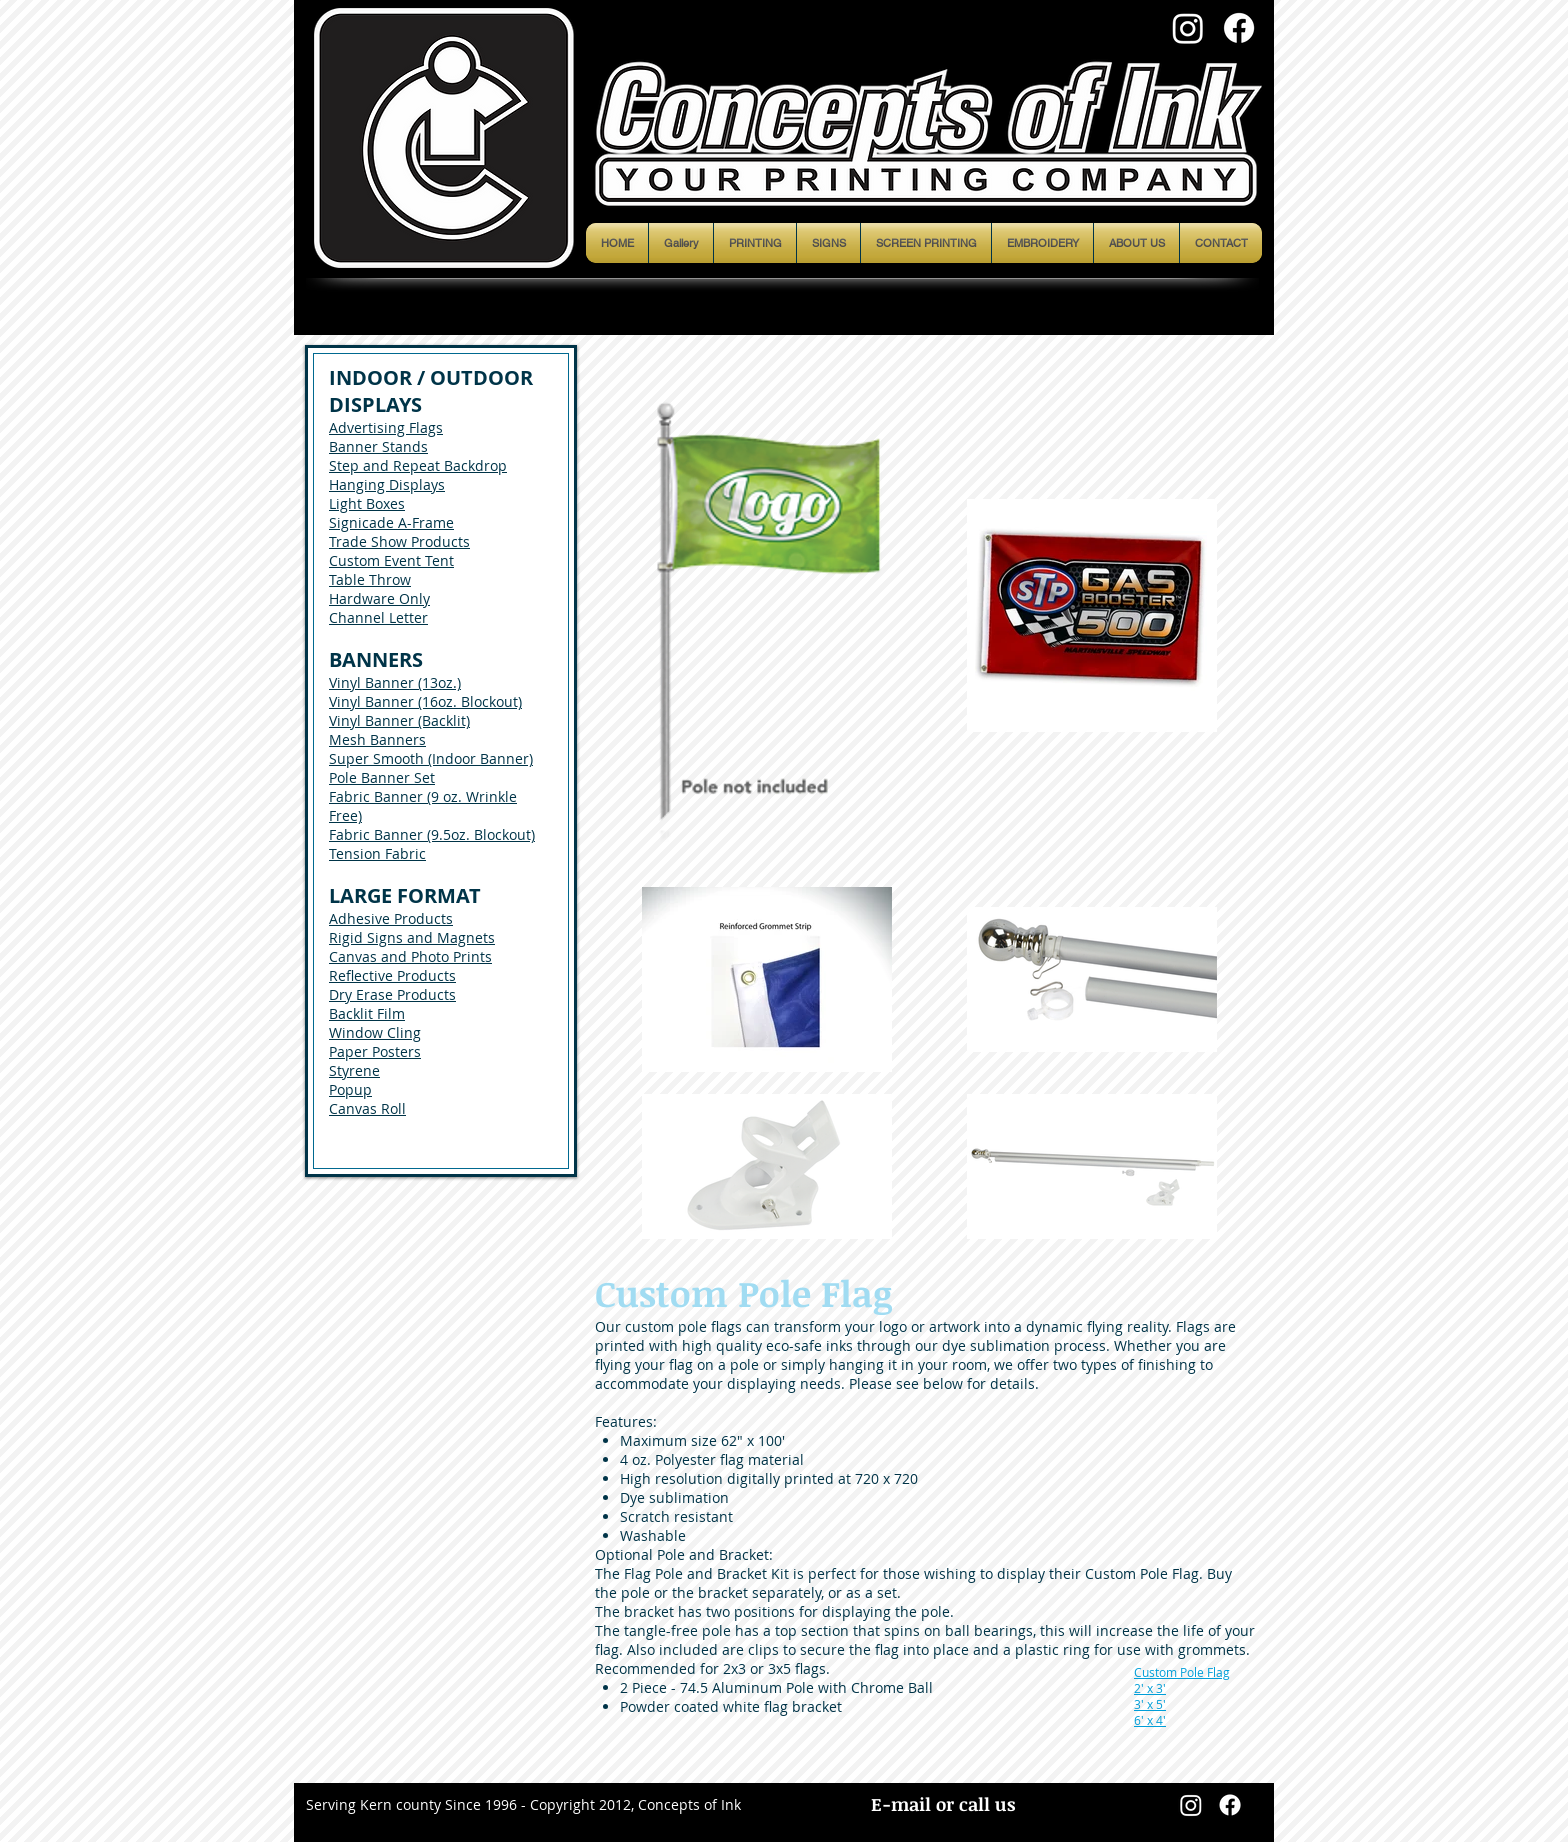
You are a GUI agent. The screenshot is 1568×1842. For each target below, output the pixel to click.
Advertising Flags (386, 427)
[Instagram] (1188, 28)
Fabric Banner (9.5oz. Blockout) (432, 834)
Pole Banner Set (382, 777)
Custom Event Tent (391, 560)
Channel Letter (378, 617)
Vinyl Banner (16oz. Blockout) (425, 701)
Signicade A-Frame (391, 522)
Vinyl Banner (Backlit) (399, 720)
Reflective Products (392, 975)
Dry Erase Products (392, 994)
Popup (350, 1089)
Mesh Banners (377, 739)
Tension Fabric (377, 853)
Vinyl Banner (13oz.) (395, 682)
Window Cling (375, 1032)
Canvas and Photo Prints (410, 956)
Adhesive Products (391, 918)
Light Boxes (367, 503)
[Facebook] (1239, 28)
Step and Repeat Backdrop (418, 465)
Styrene (354, 1070)
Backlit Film (367, 1013)
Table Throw (370, 579)
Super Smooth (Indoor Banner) (431, 758)
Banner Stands (378, 446)
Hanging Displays (387, 484)
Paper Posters (375, 1051)
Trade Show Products (399, 541)
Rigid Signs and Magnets (412, 937)
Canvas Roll (367, 1108)
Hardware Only (379, 598)
